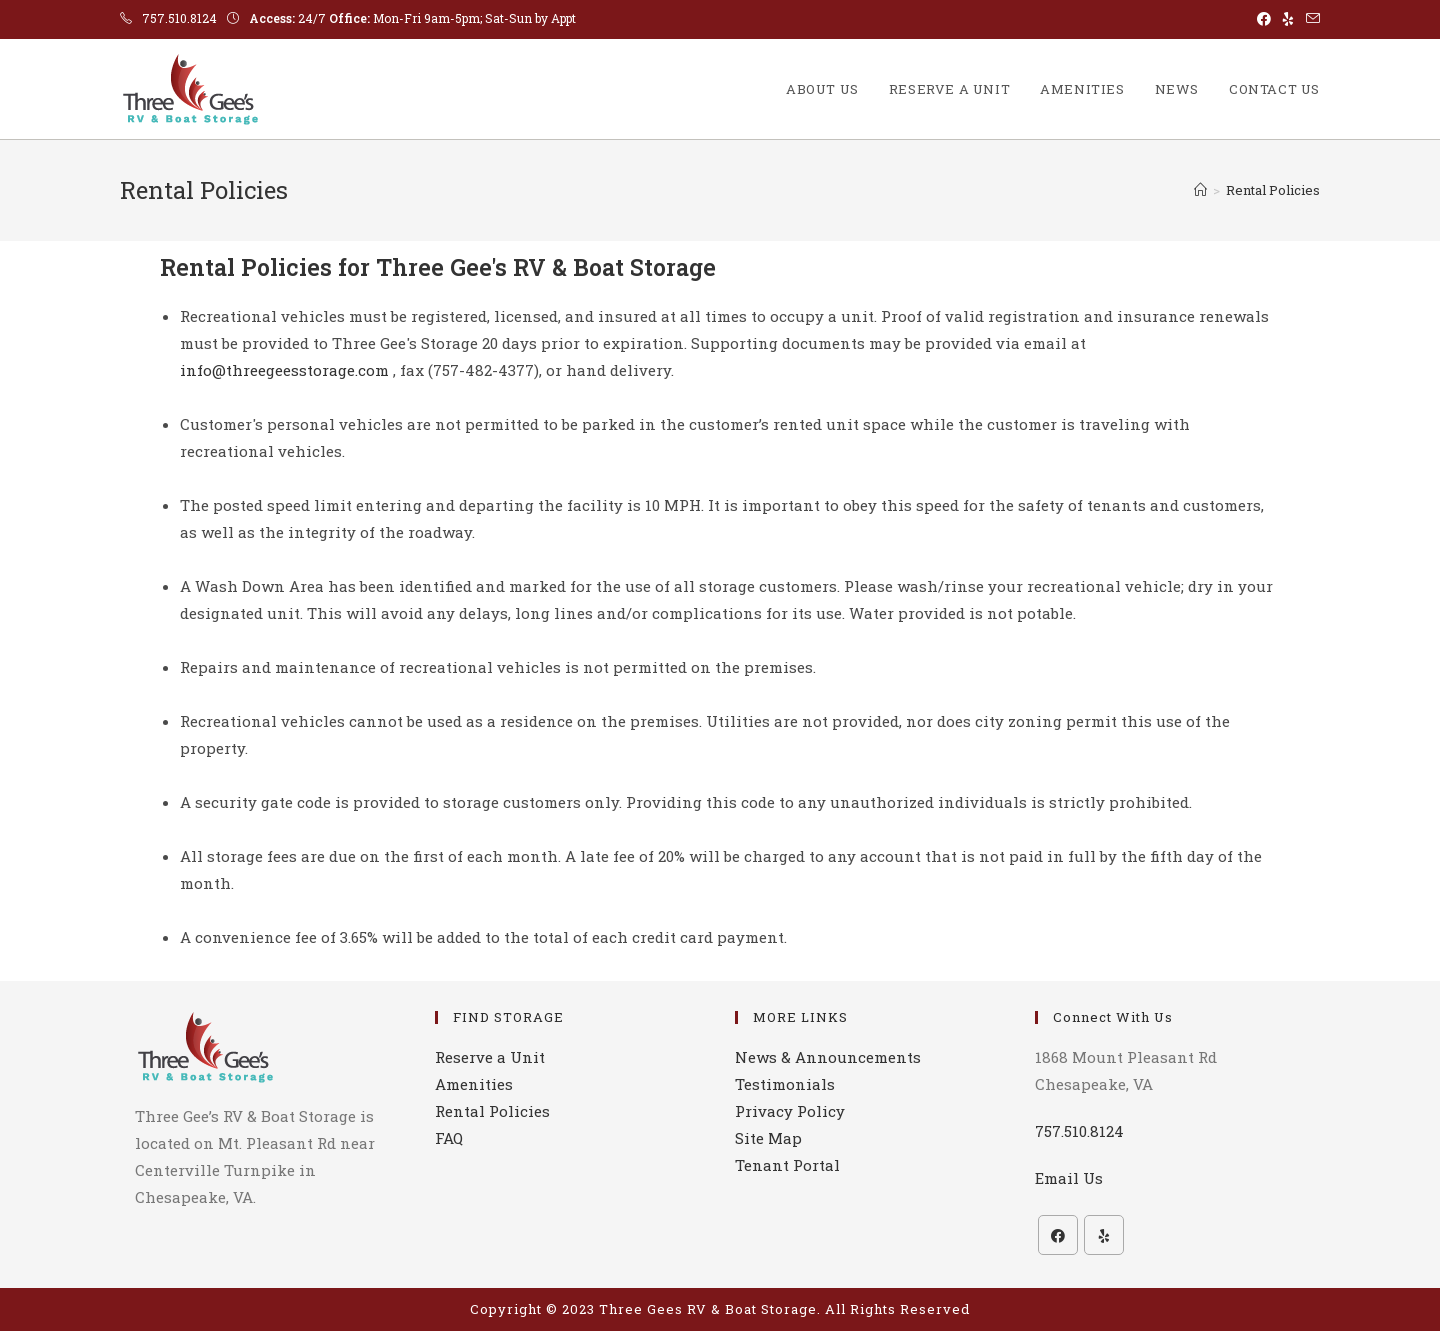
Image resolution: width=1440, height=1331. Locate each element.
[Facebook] (1058, 1235)
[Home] (1200, 190)
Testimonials (785, 1084)
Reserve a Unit (490, 1057)
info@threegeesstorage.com (284, 370)
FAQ (449, 1138)
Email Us (1069, 1178)
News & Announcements (828, 1057)
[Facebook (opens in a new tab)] (1264, 19)
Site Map (768, 1138)
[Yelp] (1104, 1235)
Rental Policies (1273, 190)
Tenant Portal (787, 1165)
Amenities (474, 1084)
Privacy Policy (790, 1111)
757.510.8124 (179, 18)
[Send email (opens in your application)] (1310, 19)
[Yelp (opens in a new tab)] (1288, 19)
